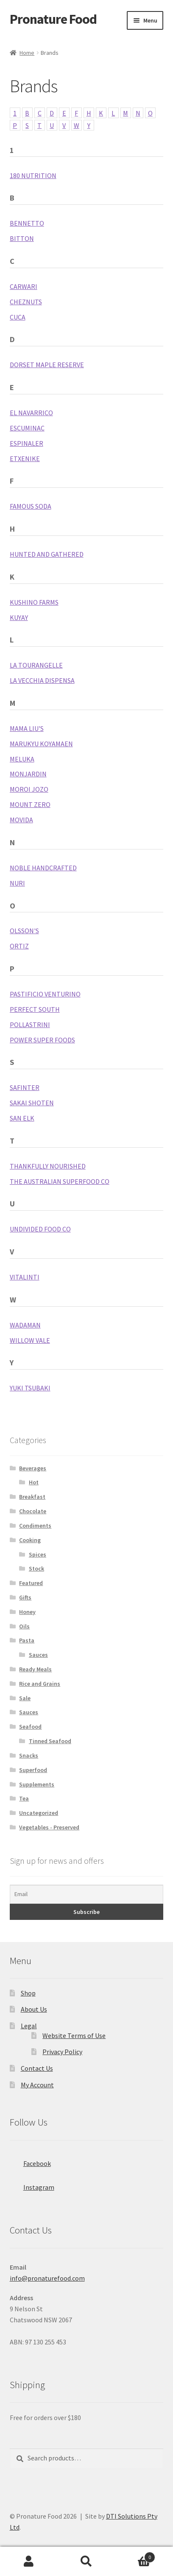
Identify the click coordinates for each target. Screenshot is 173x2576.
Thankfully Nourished (48, 1166)
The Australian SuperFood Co (59, 1181)
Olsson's (24, 930)
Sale (25, 1698)
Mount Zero (30, 804)
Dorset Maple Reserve (47, 364)
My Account (37, 2085)
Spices (37, 1554)
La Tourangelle (36, 665)
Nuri (17, 883)
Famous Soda (30, 506)
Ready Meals (35, 1669)
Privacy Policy (62, 2051)
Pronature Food (53, 19)
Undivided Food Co (40, 1229)
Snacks (28, 1755)
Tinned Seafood (50, 1741)
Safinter (24, 1087)
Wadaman (25, 1325)
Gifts (25, 1597)
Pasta (26, 1640)
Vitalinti (24, 1277)
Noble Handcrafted (43, 867)
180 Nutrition (33, 175)
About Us (34, 2009)
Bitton (22, 238)
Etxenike (25, 458)
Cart (135, 2555)
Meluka (22, 759)
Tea (24, 1798)
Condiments (35, 1525)
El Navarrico (31, 412)
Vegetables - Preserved (49, 1827)
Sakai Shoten (32, 1102)
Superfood (33, 1770)
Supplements (36, 1784)
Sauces (38, 1655)
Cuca (17, 317)
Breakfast (32, 1496)
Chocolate (32, 1511)
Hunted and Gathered (47, 554)
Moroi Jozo (29, 789)
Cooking (30, 1540)
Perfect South (35, 1009)
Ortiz (19, 946)
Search (86, 2561)
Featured (31, 1583)
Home (27, 53)
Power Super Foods (42, 1040)
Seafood (30, 1726)
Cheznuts (26, 301)
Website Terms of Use (74, 2035)
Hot (34, 1482)
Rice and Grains (39, 1683)
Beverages (32, 1468)
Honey (27, 1612)
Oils (24, 1626)
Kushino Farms (34, 602)
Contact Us (37, 2068)
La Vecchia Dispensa (42, 680)
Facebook (30, 2161)
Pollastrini (30, 1024)
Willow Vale (30, 1340)
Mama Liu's (27, 728)
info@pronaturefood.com (47, 2278)
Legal (29, 2025)
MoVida (21, 819)
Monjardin (28, 774)
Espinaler (26, 443)
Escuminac (27, 428)
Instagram (32, 2184)
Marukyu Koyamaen (41, 743)
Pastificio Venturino (45, 994)
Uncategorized (38, 1813)
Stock (36, 1568)
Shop (28, 1993)
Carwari (23, 286)
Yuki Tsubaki (30, 1388)
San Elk (22, 1118)
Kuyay (19, 617)
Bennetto (27, 223)
